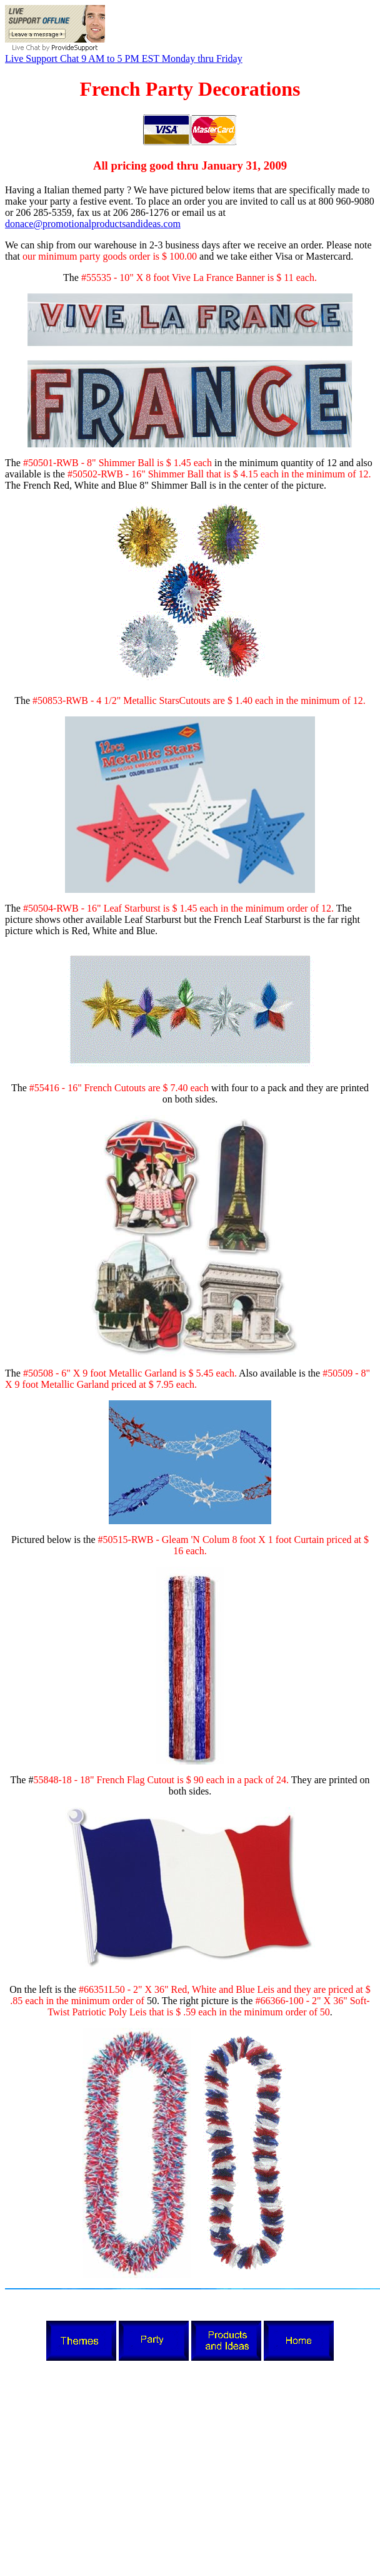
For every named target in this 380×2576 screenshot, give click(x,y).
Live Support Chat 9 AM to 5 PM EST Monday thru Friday (123, 58)
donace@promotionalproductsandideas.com (93, 223)
